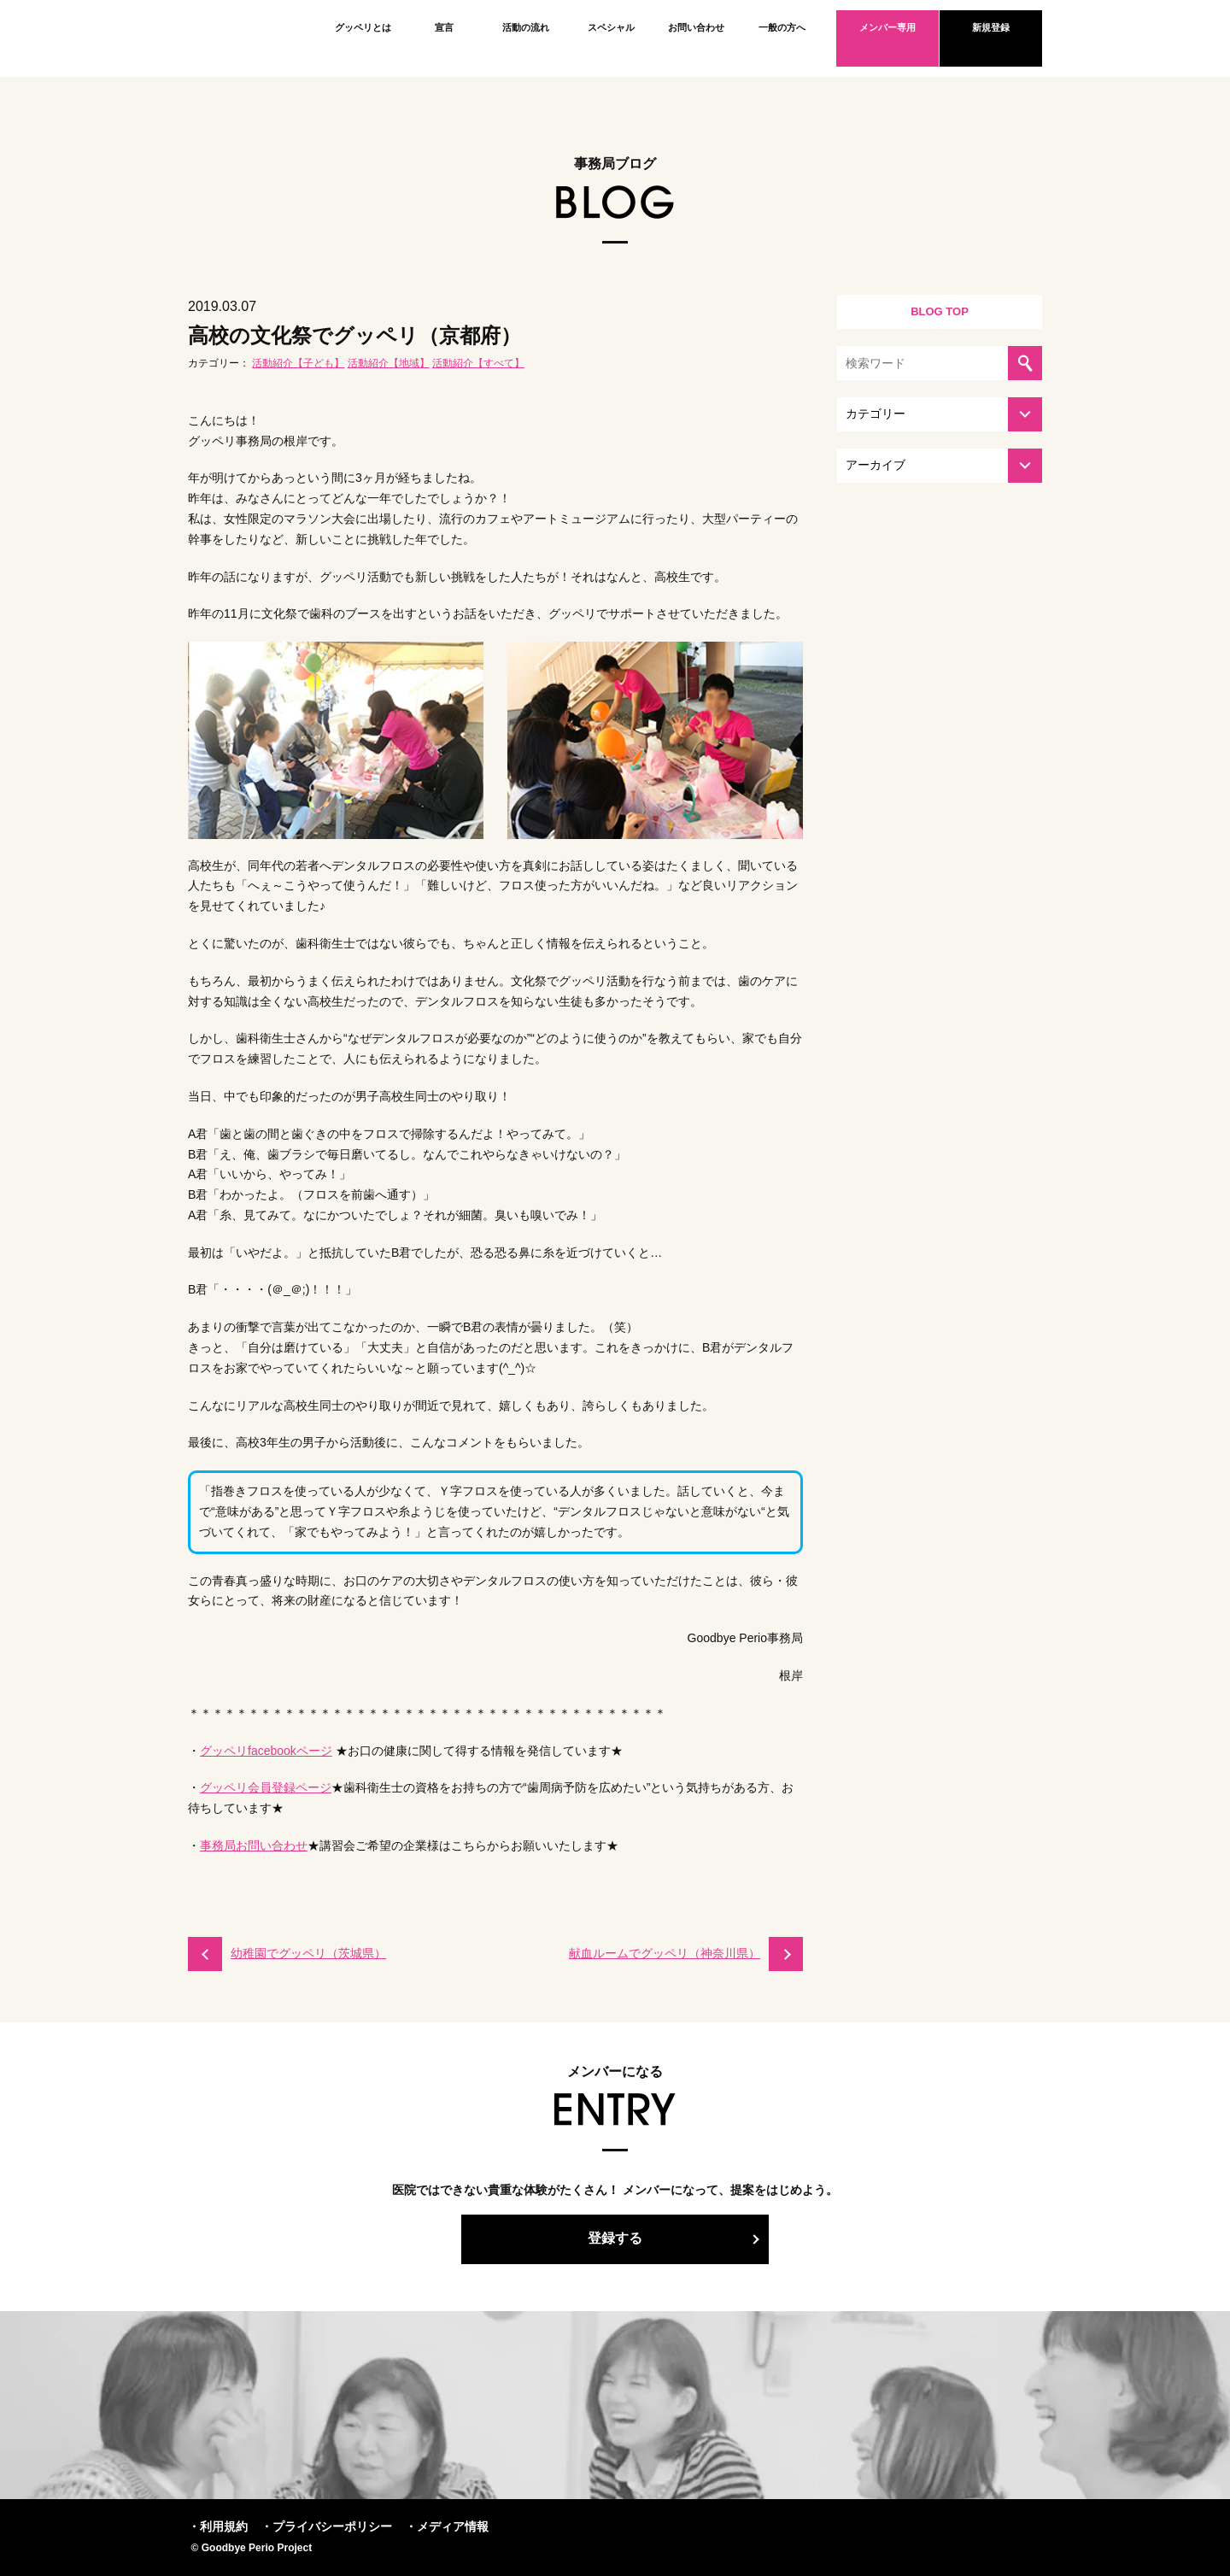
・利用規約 (218, 2526)
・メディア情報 (447, 2526)
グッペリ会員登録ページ (265, 1787)
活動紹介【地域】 (389, 363)
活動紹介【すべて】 (478, 363)
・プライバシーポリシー (326, 2526)
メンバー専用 (887, 27)
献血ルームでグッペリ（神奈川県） (664, 1953)
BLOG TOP (940, 311)
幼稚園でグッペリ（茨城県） (308, 1953)
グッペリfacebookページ (266, 1750)
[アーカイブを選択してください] (939, 466)
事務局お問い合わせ (254, 1845)
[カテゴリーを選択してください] (939, 414)
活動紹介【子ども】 (298, 363)
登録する (615, 2238)
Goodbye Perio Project (243, 38)
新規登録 (991, 27)
